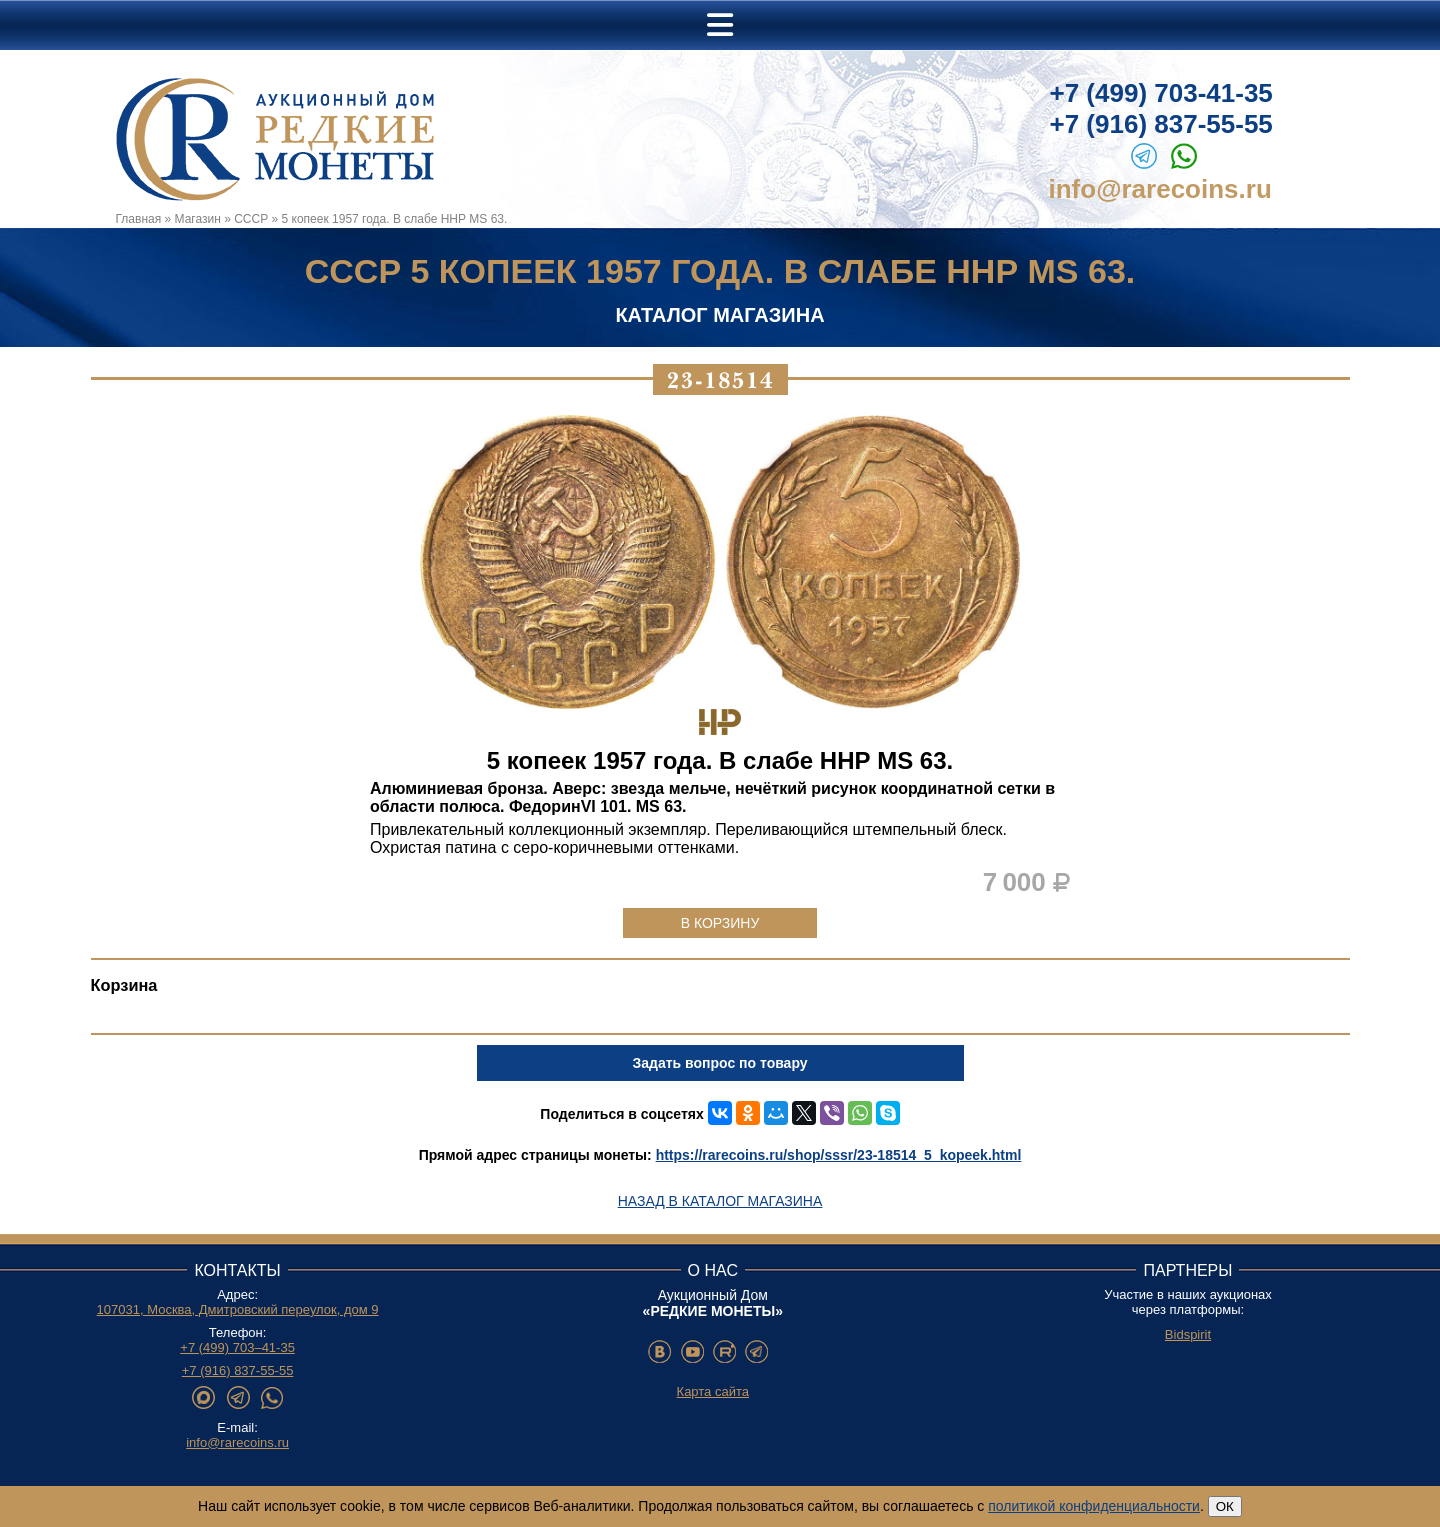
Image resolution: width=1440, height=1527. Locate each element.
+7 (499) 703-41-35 (1161, 93)
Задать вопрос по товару (719, 1063)
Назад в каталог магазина (720, 1201)
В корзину (720, 923)
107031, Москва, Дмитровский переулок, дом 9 (238, 1309)
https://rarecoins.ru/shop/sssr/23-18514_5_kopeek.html (839, 1155)
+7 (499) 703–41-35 (237, 1347)
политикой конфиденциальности (1094, 1506)
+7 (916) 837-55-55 (1161, 124)
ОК (1225, 1506)
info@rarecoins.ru (1160, 189)
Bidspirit (1188, 1334)
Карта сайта (713, 1391)
